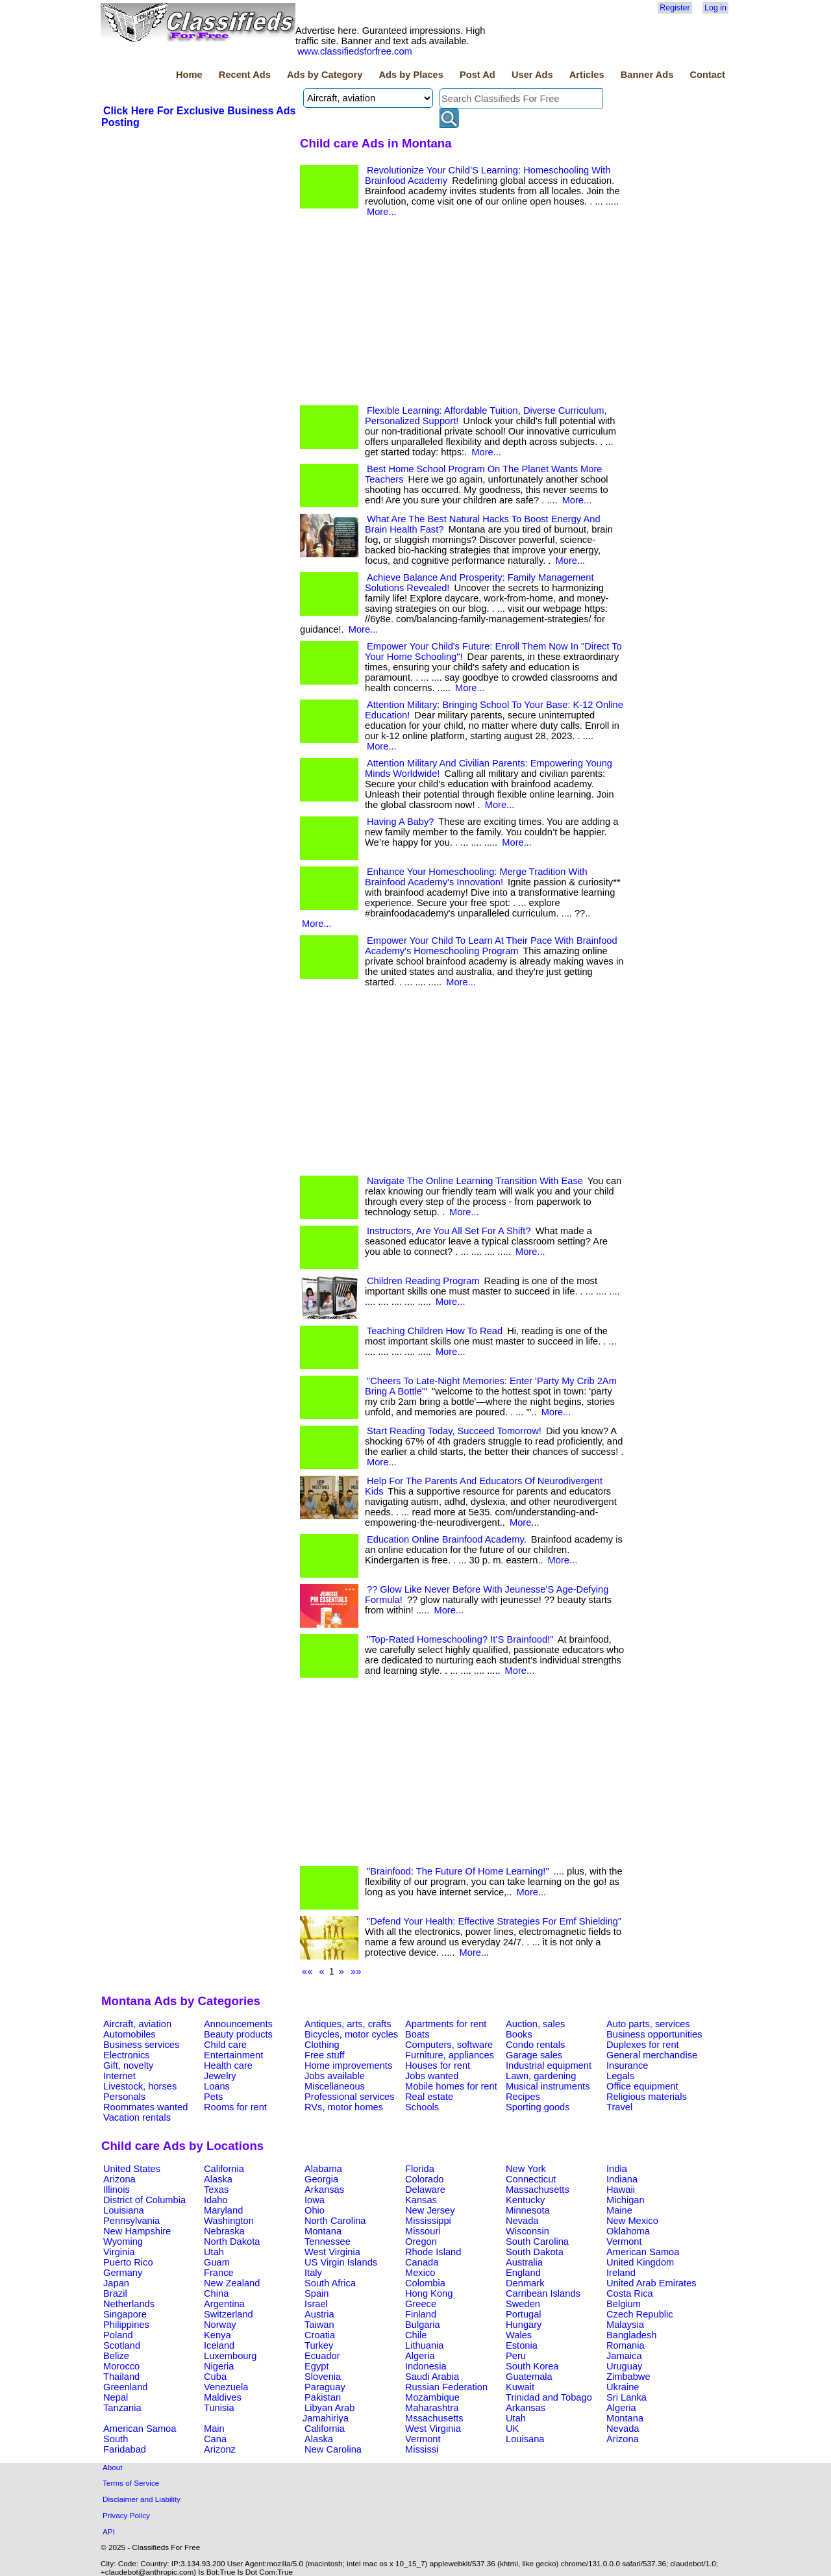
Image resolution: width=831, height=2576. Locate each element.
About (113, 2467)
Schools (422, 2107)
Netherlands (129, 2304)
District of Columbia (144, 2200)
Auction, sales (535, 2024)
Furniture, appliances (449, 2055)
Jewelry (220, 2076)
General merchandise (651, 2055)
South (115, 2439)
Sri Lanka (626, 2397)
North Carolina (335, 2221)
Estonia (522, 2345)
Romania (625, 2345)
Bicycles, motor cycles (351, 2034)
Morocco (121, 2366)
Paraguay (324, 2387)
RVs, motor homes (343, 2107)
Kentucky (525, 2200)
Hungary (523, 2324)
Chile (416, 2335)
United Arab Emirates (651, 2283)
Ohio (314, 2210)
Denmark (525, 2283)
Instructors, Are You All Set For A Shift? (449, 1231)
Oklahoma (628, 2231)
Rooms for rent (235, 2107)
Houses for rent (437, 2065)
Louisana (525, 2439)
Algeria (420, 2356)
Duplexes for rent (642, 2044)
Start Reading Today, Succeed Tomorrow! (454, 1431)
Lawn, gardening (541, 2076)
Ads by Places (411, 74)
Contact (707, 74)
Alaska (218, 2179)
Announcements (238, 2024)
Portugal (523, 2314)
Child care (225, 2044)
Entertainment (233, 2055)
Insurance (627, 2065)
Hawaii (620, 2189)
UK (512, 2428)
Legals (620, 2076)
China (216, 2293)
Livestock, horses (140, 2086)
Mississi (421, 2449)
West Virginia (332, 2252)
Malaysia (625, 2324)
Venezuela (226, 2387)
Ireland (621, 2272)
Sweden (523, 2304)
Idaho (216, 2200)
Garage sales (534, 2055)
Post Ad (477, 74)
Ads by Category (324, 74)
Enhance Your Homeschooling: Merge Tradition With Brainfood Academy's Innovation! (476, 876)
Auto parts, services (648, 2024)
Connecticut (531, 2179)
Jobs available (334, 2076)
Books (519, 2034)
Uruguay (624, 2366)
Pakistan (322, 2397)
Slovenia (322, 2376)
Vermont (624, 2241)
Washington (229, 2221)
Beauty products (238, 2034)
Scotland (121, 2345)
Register (674, 7)
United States (131, 2169)
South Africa (330, 2283)
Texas (216, 2189)
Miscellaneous (334, 2086)
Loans (217, 2086)
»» (356, 1971)
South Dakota (535, 2252)
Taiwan (319, 2324)
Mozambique (432, 2397)
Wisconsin (527, 2231)
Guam (217, 2262)
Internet (119, 2076)
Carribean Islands (543, 2293)
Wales (519, 2335)
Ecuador (322, 2356)
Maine (619, 2210)
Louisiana (123, 2210)
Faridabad (124, 2449)
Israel (316, 2304)
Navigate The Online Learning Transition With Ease (475, 1181)
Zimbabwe (628, 2376)
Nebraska (224, 2231)
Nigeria (219, 2366)
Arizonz (220, 2449)
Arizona (119, 2179)
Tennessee (327, 2241)
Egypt (316, 2366)
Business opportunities (654, 2034)
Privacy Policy (126, 2515)
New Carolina (333, 2449)
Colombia (425, 2283)
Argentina (224, 2304)
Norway (220, 2324)
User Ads (532, 74)
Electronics (126, 2055)
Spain (316, 2293)
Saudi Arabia (432, 2376)
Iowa (314, 2200)
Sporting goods (538, 2107)
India (616, 2169)
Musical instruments (548, 2086)
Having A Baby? (400, 821)
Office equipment (642, 2086)
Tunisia (219, 2408)
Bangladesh (631, 2335)
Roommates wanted (145, 2107)
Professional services (349, 2096)
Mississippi (428, 2221)
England (523, 2272)
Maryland (223, 2210)
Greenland (125, 2387)
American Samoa (642, 2252)
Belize (116, 2356)
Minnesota (528, 2210)
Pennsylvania (131, 2221)
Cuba (215, 2376)
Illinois (116, 2189)
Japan (116, 2283)
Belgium (623, 2304)
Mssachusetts (434, 2418)
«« (307, 1971)
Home (189, 74)
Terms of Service (131, 2483)
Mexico (420, 2272)
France (219, 2272)
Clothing (322, 2044)
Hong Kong (429, 2293)
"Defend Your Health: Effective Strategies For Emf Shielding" (494, 1921)
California (224, 2169)
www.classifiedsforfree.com (354, 51)
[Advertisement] (198, 226)
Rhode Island (433, 2252)
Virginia (119, 2252)
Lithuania (424, 2345)
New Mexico (632, 2221)
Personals (124, 2096)
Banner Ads (647, 74)
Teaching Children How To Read (434, 1331)
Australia (524, 2262)
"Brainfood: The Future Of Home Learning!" (458, 1871)
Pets (213, 2096)
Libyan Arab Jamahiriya (328, 2413)
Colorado (424, 2179)
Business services (141, 2044)
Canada (421, 2262)
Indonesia (426, 2366)
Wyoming (123, 2241)
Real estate (429, 2096)
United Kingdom (640, 2262)
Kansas (421, 2200)
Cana (215, 2439)
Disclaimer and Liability (141, 2499)
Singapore (125, 2314)
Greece (420, 2304)
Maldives (223, 2397)
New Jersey (430, 2210)
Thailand (121, 2376)
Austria (319, 2314)
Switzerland (228, 2314)
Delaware (425, 2189)
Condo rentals (535, 2044)
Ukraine (622, 2387)
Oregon (421, 2241)
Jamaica (624, 2356)
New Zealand (232, 2283)
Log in (715, 7)
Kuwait (520, 2387)
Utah (214, 2252)
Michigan (625, 2200)
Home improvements (348, 2065)
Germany (122, 2272)
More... (382, 212)
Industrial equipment (548, 2065)
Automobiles (129, 2034)
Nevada (522, 2221)
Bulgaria (422, 2324)
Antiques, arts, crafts (347, 2024)
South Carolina (537, 2241)
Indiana (622, 2179)
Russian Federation (446, 2387)
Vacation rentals (137, 2117)
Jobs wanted (431, 2076)
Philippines (126, 2324)
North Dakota (232, 2241)
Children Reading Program (423, 1281)
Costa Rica (629, 2293)
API (109, 2531)
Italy (313, 2272)
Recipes (523, 2096)
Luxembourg (230, 2356)
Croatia (319, 2335)
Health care (228, 2065)
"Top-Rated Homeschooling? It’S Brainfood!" (460, 1639)
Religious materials (646, 2096)
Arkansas (324, 2189)
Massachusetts (537, 2189)
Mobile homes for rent (451, 2086)
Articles (586, 74)
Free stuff (324, 2055)
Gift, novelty (128, 2065)
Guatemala (529, 2376)
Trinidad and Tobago (549, 2397)
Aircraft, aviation (137, 2024)
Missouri (423, 2231)
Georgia (321, 2179)
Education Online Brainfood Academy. (447, 1539)
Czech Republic (639, 2314)
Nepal (115, 2397)
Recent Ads (245, 74)
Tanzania (122, 2408)
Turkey (318, 2345)
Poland (118, 2335)
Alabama (323, 2169)
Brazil (115, 2293)
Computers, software (449, 2044)
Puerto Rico (128, 2262)
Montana (322, 2231)
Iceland (219, 2345)
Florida (419, 2169)
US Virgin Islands (340, 2262)
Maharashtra (431, 2408)
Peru (516, 2356)
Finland (420, 2314)
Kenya (217, 2335)
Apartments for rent (445, 2024)
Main (214, 2428)
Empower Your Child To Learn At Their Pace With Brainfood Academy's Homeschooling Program (491, 945)
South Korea (532, 2366)
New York (526, 2169)
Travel (619, 2107)
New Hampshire (137, 2231)
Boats (417, 2034)
